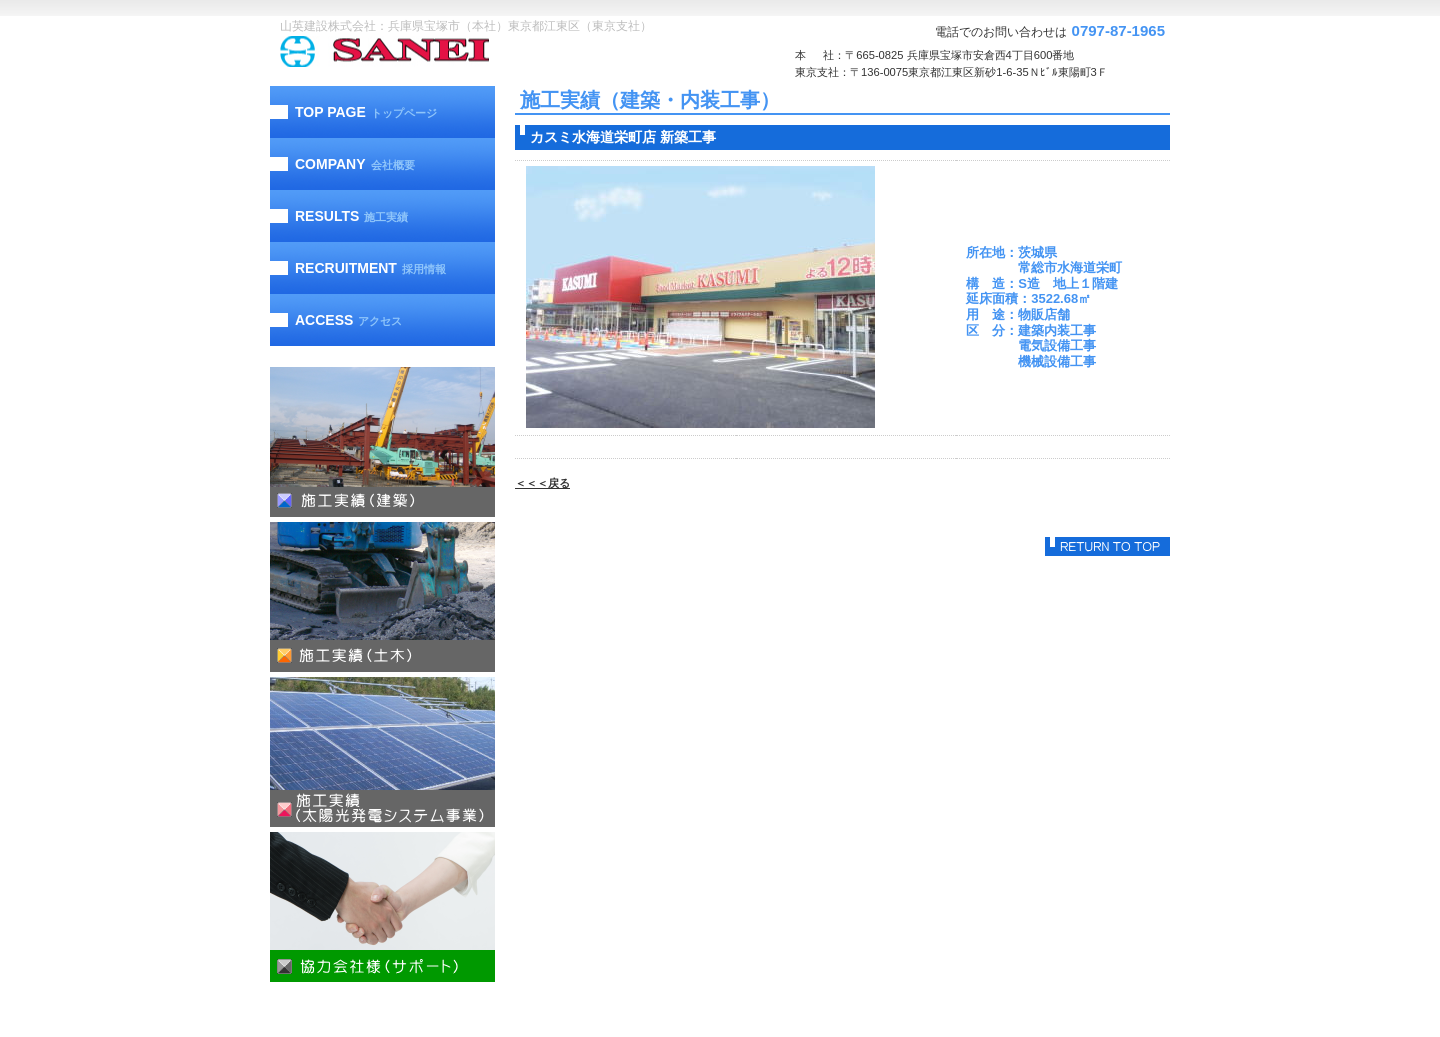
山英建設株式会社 (425, 51)
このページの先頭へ (1107, 546)
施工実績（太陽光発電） (382, 752)
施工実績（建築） (382, 442)
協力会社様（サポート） (382, 907)
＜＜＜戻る (542, 483)
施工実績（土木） (382, 597)
